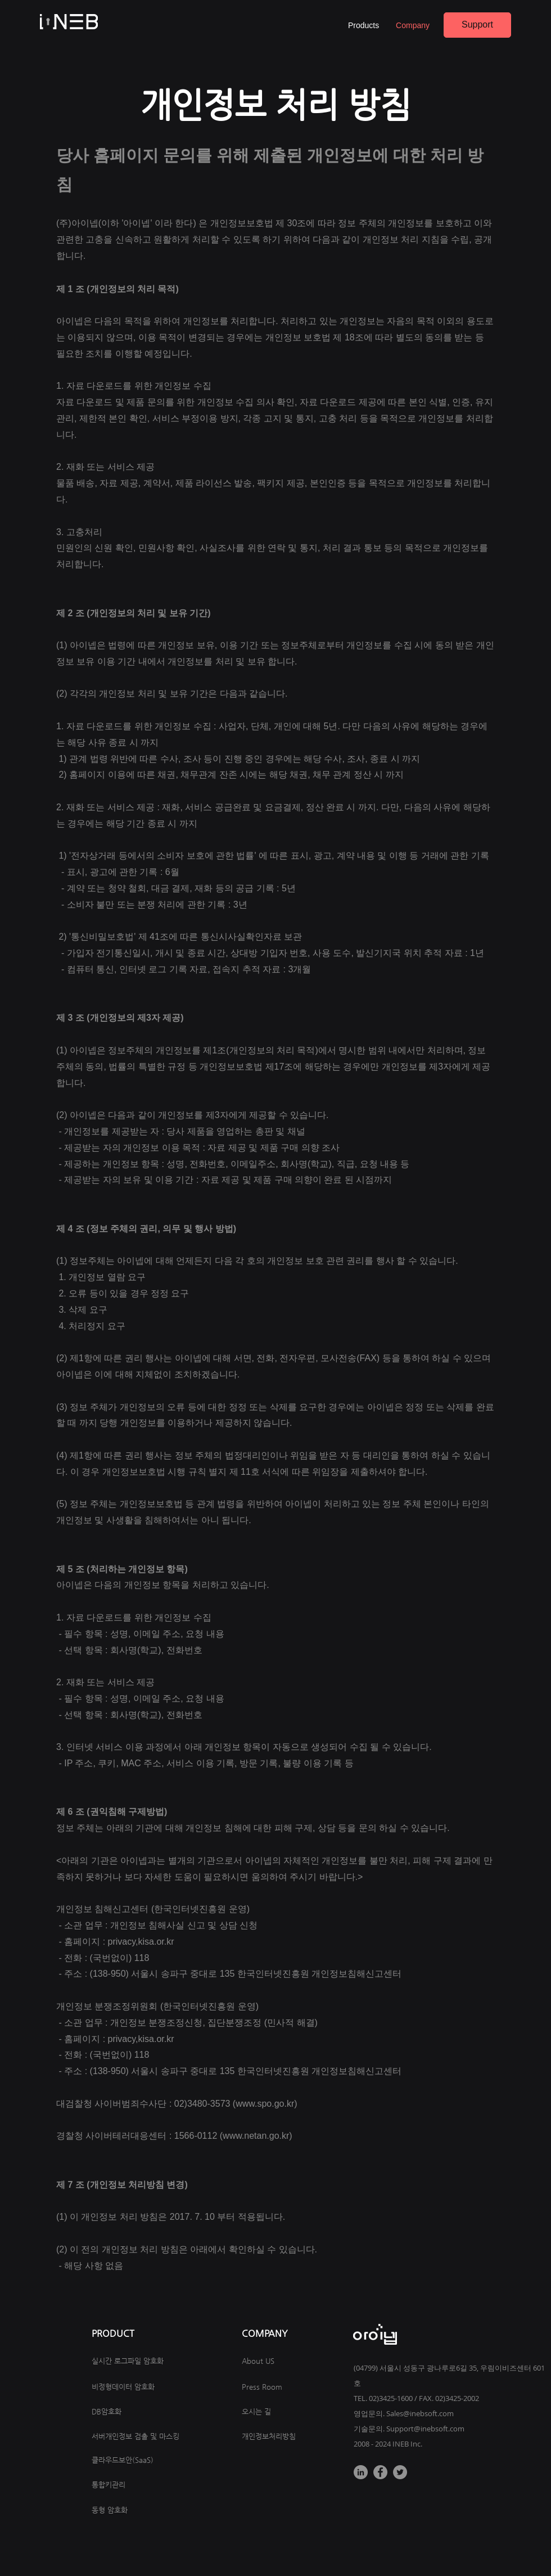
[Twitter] (400, 2472)
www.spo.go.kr (265, 2103)
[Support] (477, 25)
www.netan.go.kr (256, 2135)
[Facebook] (380, 2472)
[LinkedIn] (361, 2472)
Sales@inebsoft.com (420, 2413)
